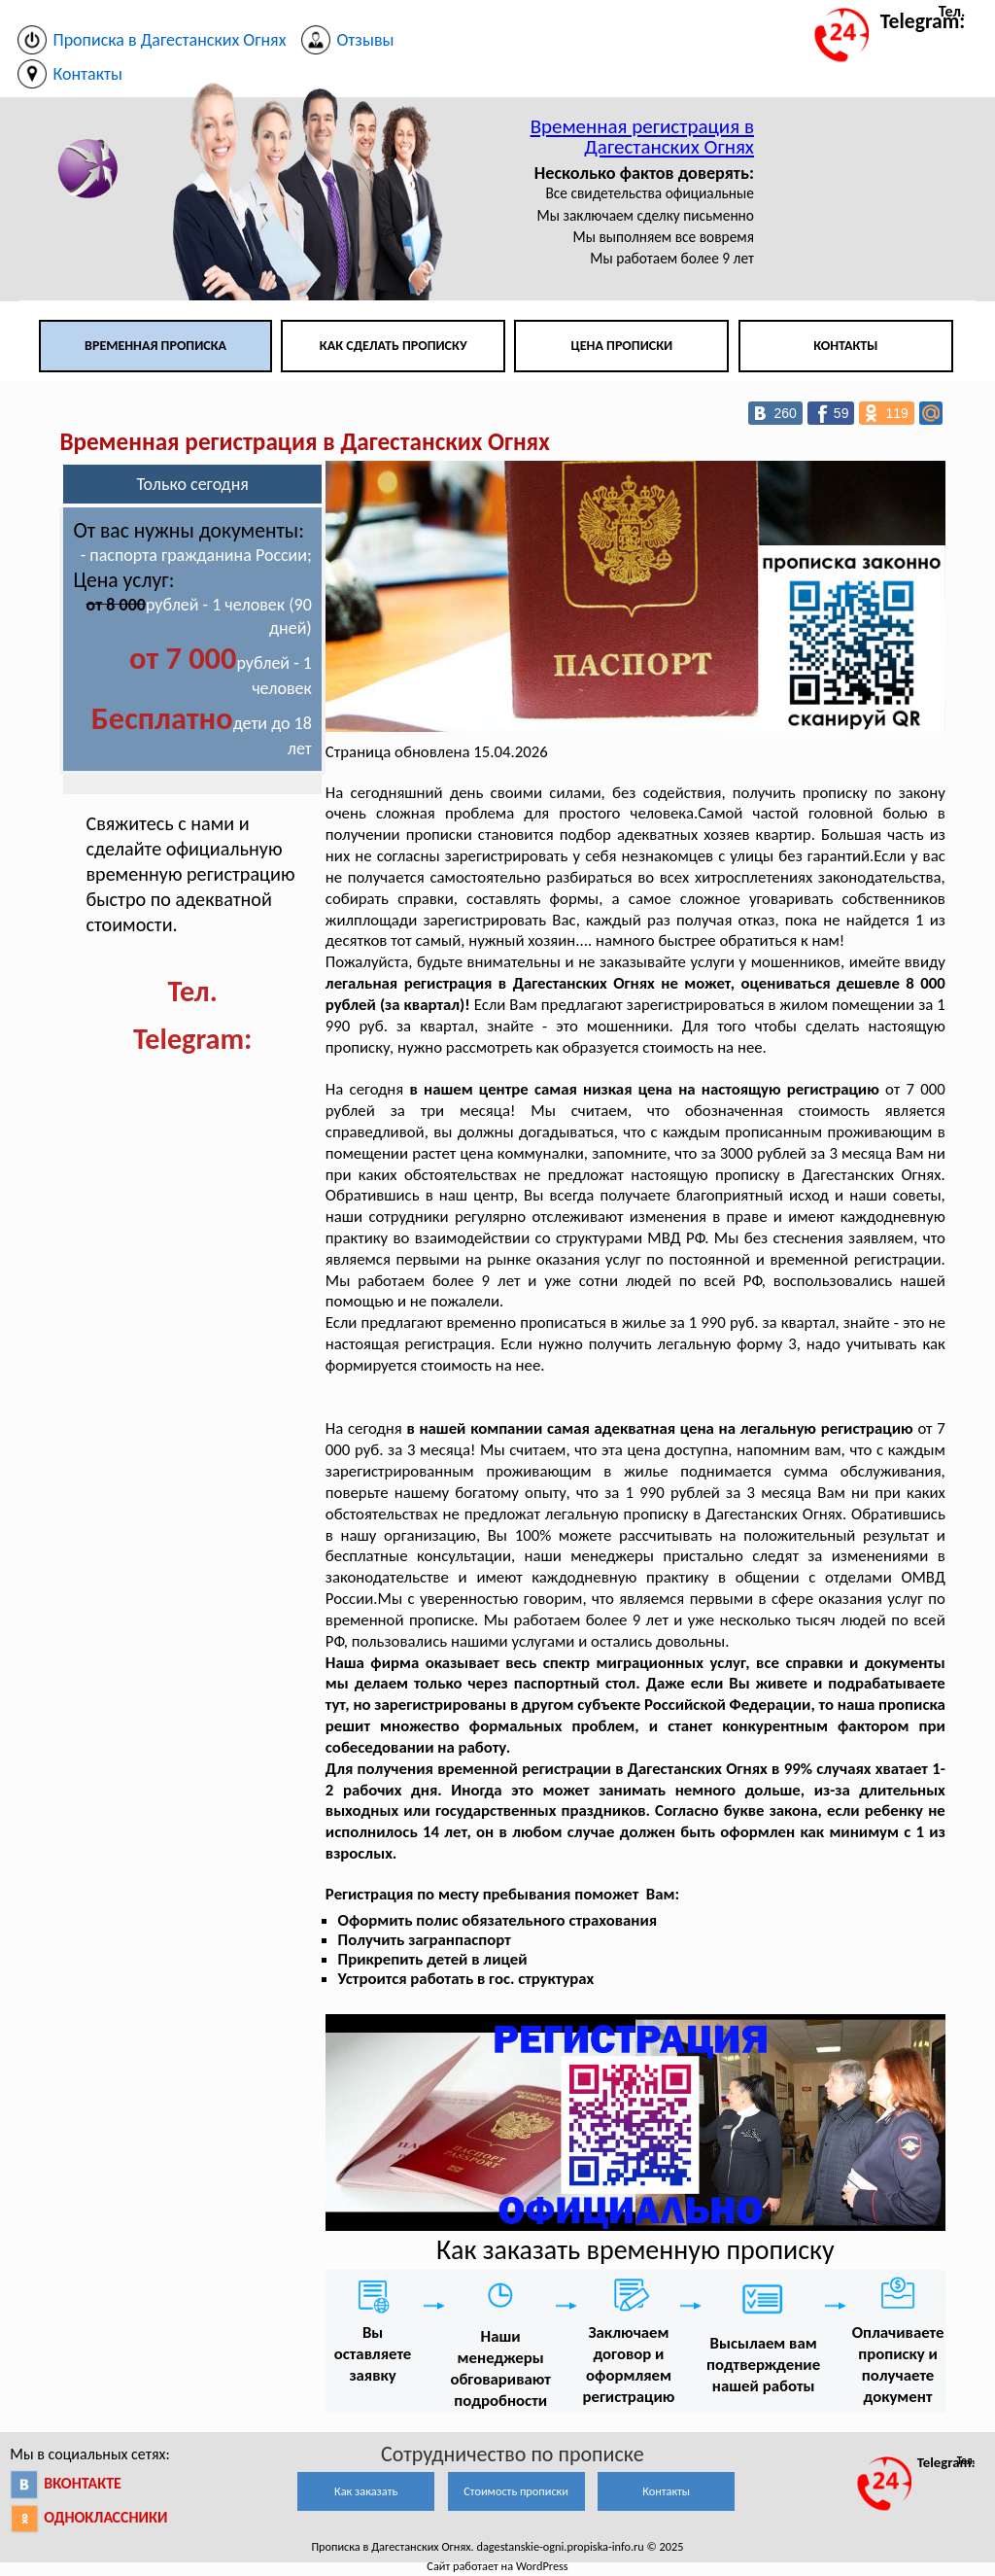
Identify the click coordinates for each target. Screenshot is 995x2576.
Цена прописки (622, 345)
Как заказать (365, 2491)
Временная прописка (155, 345)
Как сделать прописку (393, 345)
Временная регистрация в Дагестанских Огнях (642, 136)
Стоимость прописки (515, 2491)
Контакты (845, 345)
